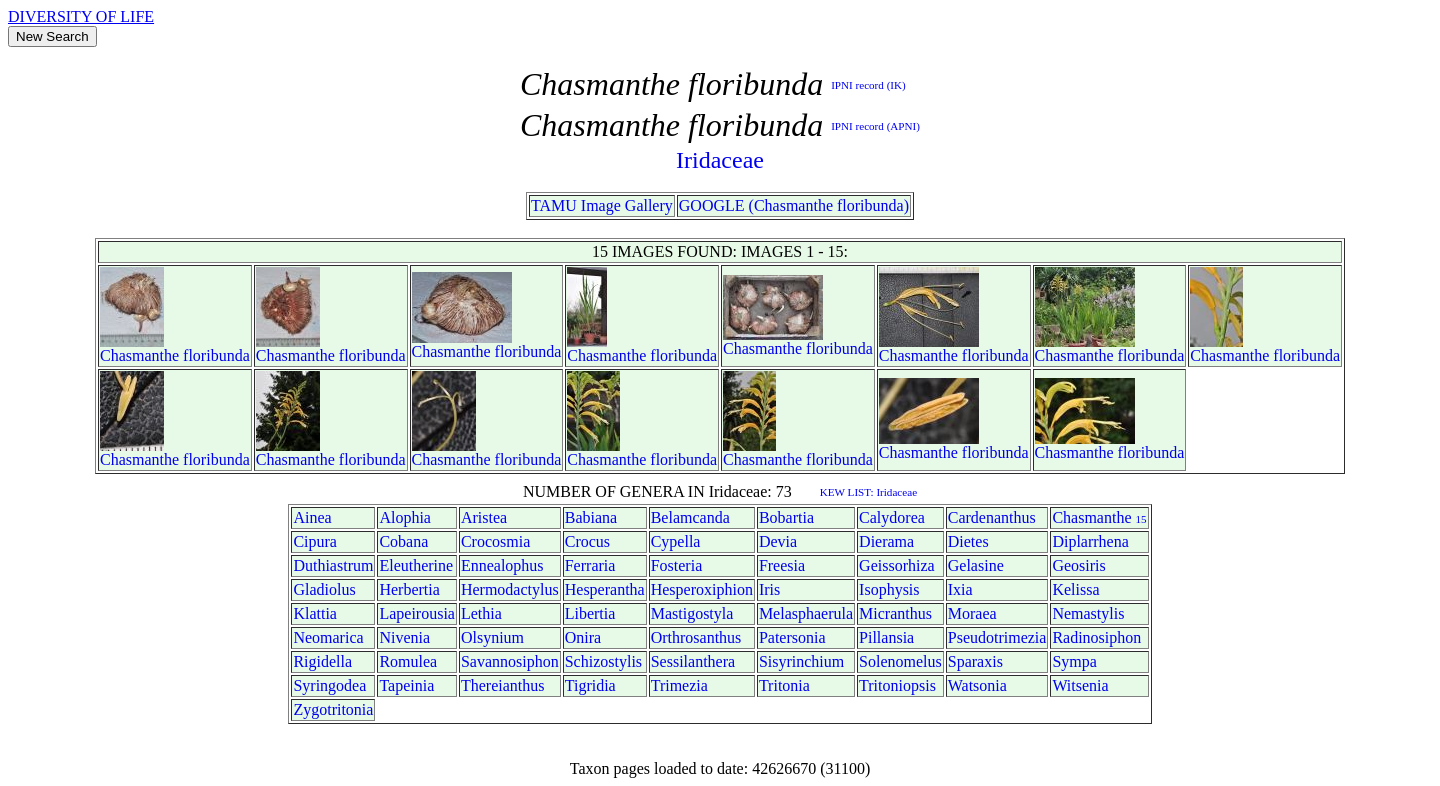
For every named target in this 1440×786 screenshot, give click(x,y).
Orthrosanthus (696, 637)
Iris (769, 589)
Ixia (960, 589)
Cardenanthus (992, 517)
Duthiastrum (333, 565)
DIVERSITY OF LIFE (81, 16)
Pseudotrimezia (997, 637)
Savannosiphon (510, 661)
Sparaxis (975, 661)
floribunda (216, 355)
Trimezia (679, 685)
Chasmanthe (139, 355)
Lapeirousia (417, 613)
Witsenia (1080, 685)
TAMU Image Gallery (602, 205)
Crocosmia (495, 541)
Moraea (972, 613)
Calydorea (892, 517)
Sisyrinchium (801, 661)
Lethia (481, 613)
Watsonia (977, 685)
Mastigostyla (692, 613)
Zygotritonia (333, 709)
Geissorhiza (897, 565)
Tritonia (784, 685)
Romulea (408, 661)
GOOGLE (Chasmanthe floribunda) (794, 205)
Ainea (312, 517)
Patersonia (792, 637)
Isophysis (889, 589)
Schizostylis (603, 661)
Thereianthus (503, 685)
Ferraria (590, 565)
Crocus (587, 541)
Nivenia (404, 637)
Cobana (403, 541)
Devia (778, 541)
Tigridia (590, 685)
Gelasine (976, 565)
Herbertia (409, 589)
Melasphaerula (806, 613)
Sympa (1074, 661)
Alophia (405, 517)
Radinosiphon (1096, 637)
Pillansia (886, 637)
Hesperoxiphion (702, 589)
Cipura (315, 541)
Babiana (591, 517)
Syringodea (329, 685)
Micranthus (895, 613)
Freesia (782, 565)
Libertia (590, 613)
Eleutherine (416, 565)
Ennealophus (502, 565)
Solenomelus (900, 661)
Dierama (886, 541)
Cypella (676, 541)
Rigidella (322, 661)
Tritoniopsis (897, 685)
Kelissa (1075, 589)
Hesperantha (605, 589)
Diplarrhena (1090, 541)
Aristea (484, 517)
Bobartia (786, 517)
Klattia (315, 613)
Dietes (968, 541)
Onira (583, 637)
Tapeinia (406, 685)
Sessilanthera (693, 661)
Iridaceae (720, 160)
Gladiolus (324, 589)
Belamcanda (690, 517)
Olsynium (492, 637)
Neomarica (328, 637)
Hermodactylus (510, 589)
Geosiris (1078, 565)
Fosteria (677, 565)
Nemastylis (1088, 613)
